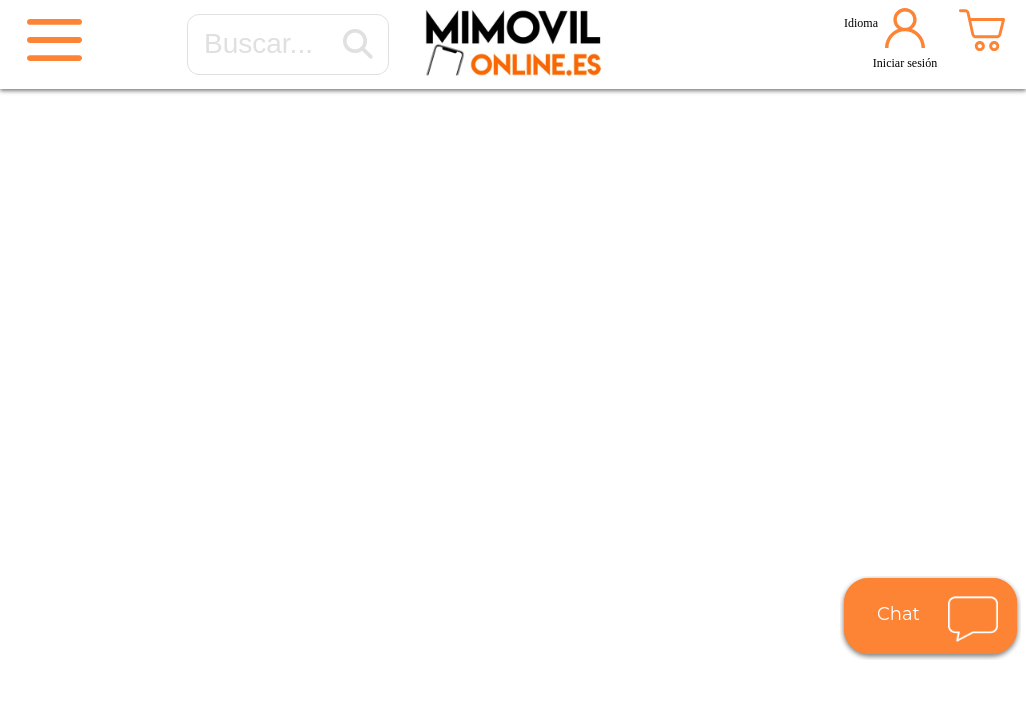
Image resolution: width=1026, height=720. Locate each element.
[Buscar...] (358, 45)
